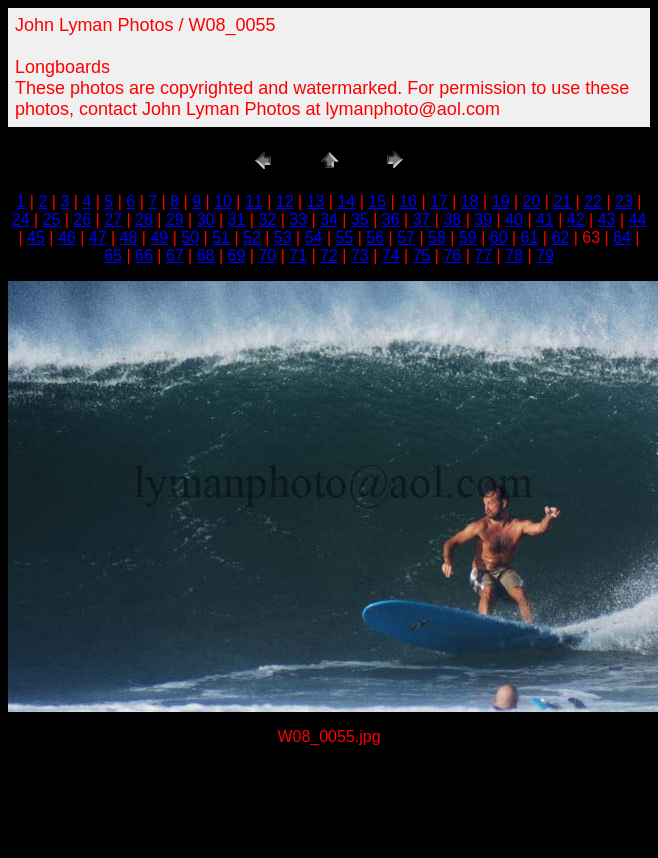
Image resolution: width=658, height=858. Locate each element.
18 (470, 201)
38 (452, 219)
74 (391, 255)
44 (638, 219)
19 (501, 201)
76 (452, 255)
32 (267, 219)
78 (514, 255)
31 (237, 219)
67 (175, 255)
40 (514, 219)
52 (252, 237)
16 (408, 201)
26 (82, 219)
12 (285, 201)
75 (422, 255)
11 (254, 201)
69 (237, 255)
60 (499, 237)
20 (532, 201)
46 (67, 237)
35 (360, 219)
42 (576, 219)
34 (329, 219)
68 (206, 255)
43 (607, 219)
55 (345, 237)
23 (624, 201)
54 (314, 237)
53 (283, 237)
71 (298, 255)
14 (346, 201)
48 (129, 237)
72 (329, 255)
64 (622, 237)
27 (113, 219)
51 (221, 237)
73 (360, 255)
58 (437, 237)
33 (298, 219)
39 (483, 219)
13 (316, 201)
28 (144, 219)
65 (113, 255)
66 (144, 255)
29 (175, 219)
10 (223, 201)
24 (21, 219)
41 (545, 219)
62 (560, 237)
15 (377, 201)
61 (530, 237)
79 (545, 255)
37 (422, 219)
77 (483, 255)
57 (406, 237)
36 (391, 219)
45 (36, 237)
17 (439, 201)
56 (375, 237)
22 (593, 201)
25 (52, 219)
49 (159, 237)
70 (267, 255)
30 (206, 219)
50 (190, 237)
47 (98, 237)
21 (562, 201)
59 (468, 237)
